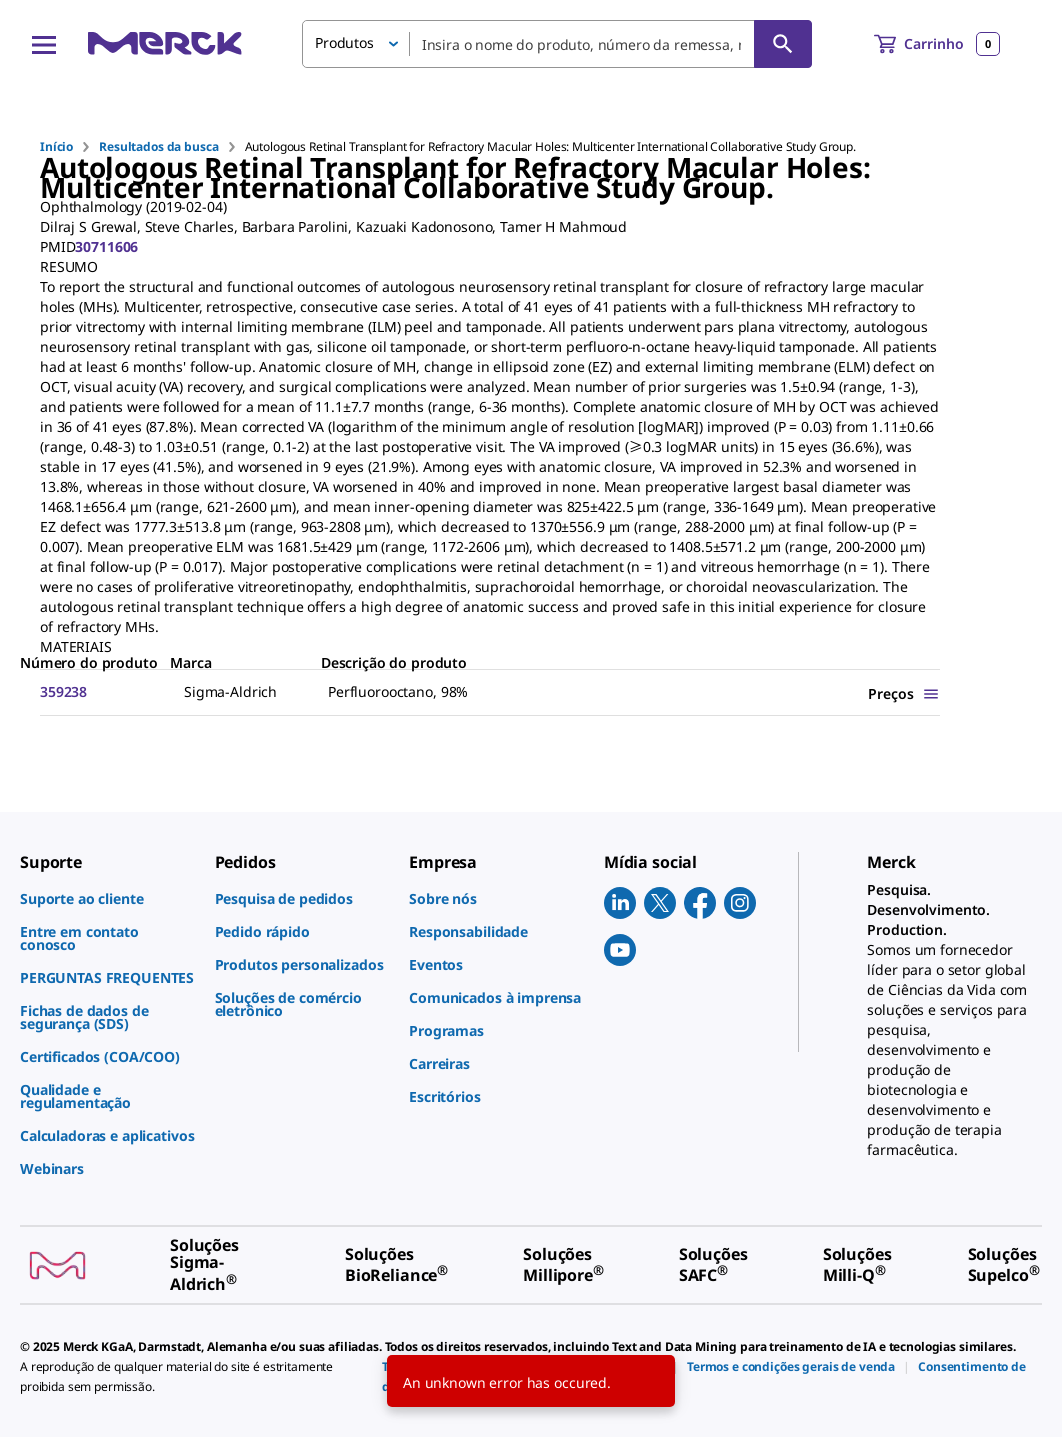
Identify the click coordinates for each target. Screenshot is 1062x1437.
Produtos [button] (344, 42)
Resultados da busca (158, 146)
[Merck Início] (165, 43)
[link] (107, 898)
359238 (63, 691)
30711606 (106, 246)
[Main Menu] (44, 44)
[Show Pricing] (904, 693)
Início (56, 146)
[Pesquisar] (783, 44)
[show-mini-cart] (937, 44)
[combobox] (557, 44)
